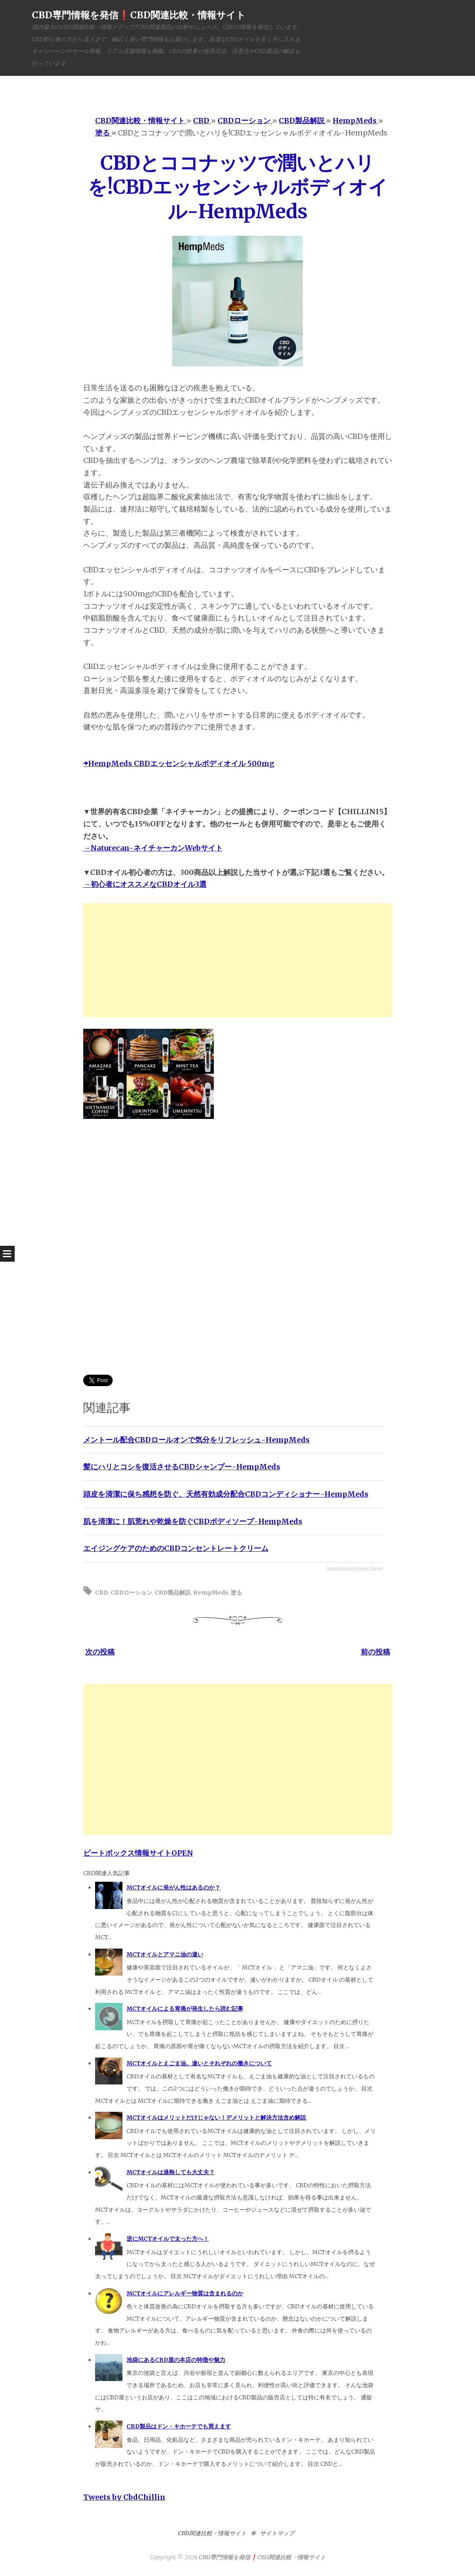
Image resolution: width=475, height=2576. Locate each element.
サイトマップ (277, 2533)
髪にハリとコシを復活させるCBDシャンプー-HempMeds (181, 1466)
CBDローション (131, 1592)
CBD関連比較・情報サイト (212, 2533)
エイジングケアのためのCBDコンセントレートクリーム (176, 1548)
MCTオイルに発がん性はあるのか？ (173, 1887)
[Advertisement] (237, 960)
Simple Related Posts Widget (355, 1568)
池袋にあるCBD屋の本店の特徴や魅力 (176, 2359)
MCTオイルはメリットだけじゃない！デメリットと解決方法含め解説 (216, 2117)
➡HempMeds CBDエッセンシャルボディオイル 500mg (178, 763)
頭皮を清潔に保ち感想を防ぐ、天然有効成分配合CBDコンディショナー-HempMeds (225, 1494)
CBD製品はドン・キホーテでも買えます (179, 2426)
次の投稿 (100, 1652)
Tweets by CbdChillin (124, 2497)
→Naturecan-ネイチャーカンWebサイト (153, 848)
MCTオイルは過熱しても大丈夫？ (171, 2172)
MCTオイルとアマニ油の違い (165, 1954)
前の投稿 (375, 1652)
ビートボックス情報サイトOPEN (138, 1853)
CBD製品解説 (173, 1592)
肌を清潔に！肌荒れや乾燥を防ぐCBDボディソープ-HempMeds (192, 1521)
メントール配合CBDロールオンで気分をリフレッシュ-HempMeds (196, 1439)
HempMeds (210, 1592)
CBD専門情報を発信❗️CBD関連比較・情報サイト (139, 15)
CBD (101, 1592)
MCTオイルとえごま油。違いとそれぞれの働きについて (199, 2063)
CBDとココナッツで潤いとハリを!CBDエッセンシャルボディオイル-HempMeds (238, 187)
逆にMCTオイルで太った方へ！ (168, 2238)
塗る (236, 1592)
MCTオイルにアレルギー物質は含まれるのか (185, 2293)
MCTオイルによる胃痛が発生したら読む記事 (185, 2008)
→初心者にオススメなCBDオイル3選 (144, 884)
